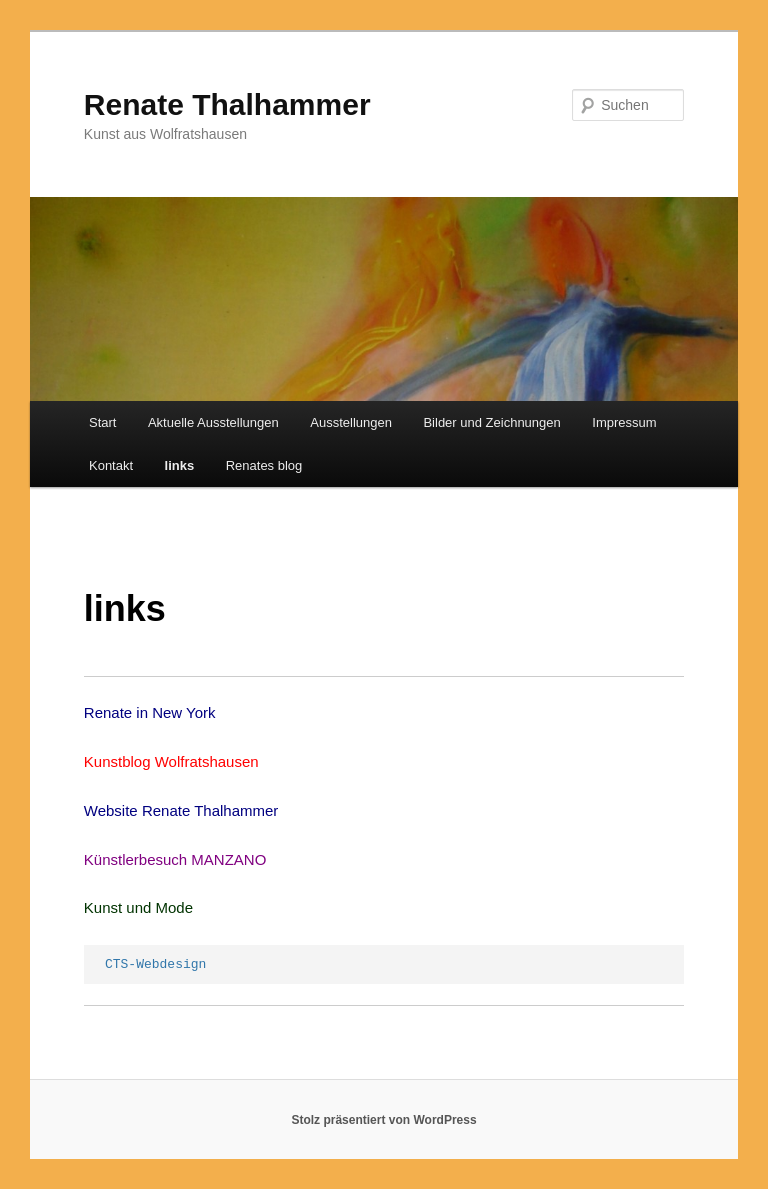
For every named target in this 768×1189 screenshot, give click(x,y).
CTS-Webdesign (155, 964)
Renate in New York (150, 712)
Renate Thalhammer (227, 104)
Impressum (624, 422)
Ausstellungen (351, 422)
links (180, 465)
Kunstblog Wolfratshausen (171, 761)
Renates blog (264, 465)
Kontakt (111, 465)
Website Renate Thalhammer (181, 810)
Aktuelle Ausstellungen (213, 422)
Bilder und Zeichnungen (491, 422)
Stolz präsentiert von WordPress (383, 1120)
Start (102, 422)
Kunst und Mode (138, 907)
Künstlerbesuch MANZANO (175, 859)
